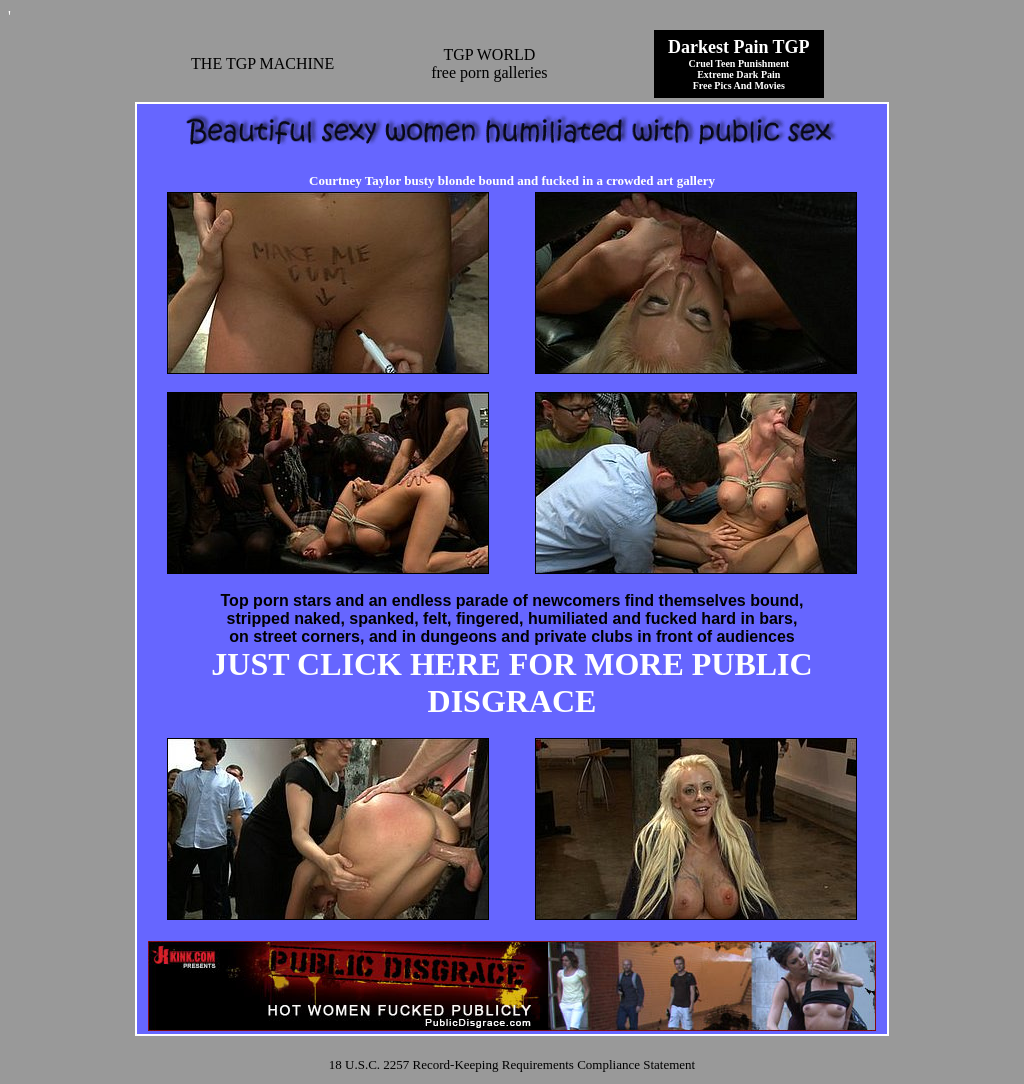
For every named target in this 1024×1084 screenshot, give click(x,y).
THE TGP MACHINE (262, 63)
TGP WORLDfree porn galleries (489, 63)
